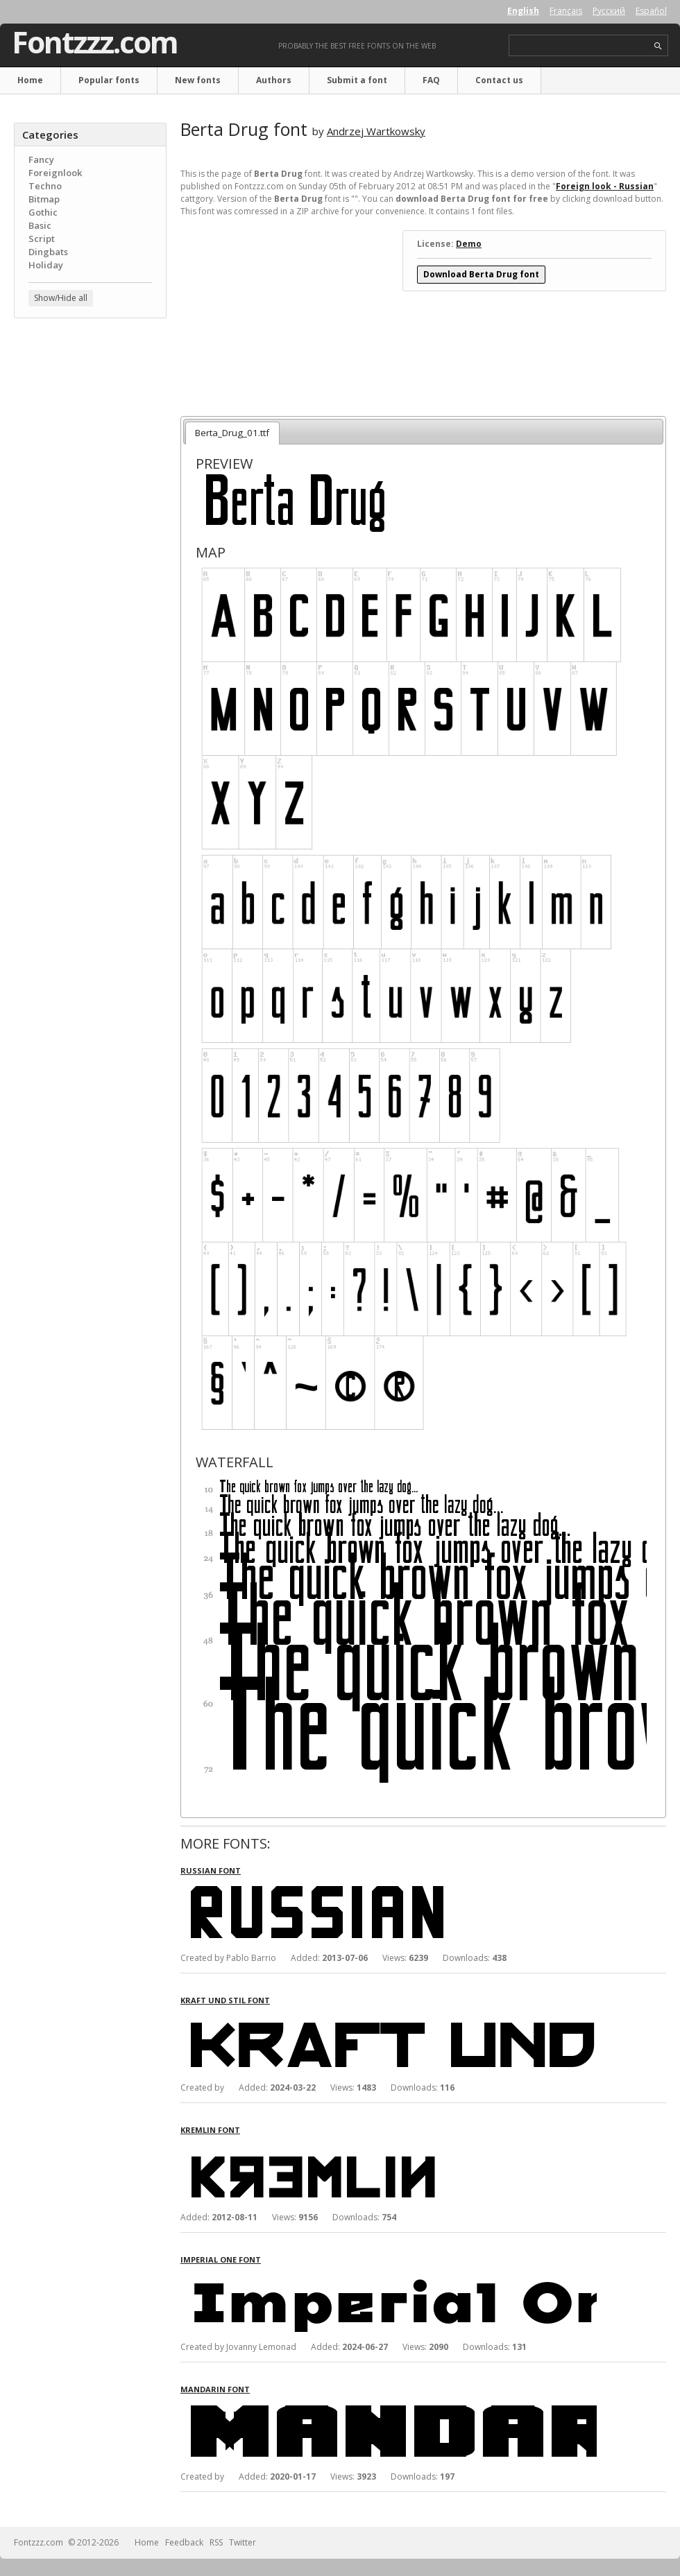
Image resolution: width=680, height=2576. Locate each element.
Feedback (184, 2542)
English (523, 11)
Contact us (499, 80)
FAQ (431, 80)
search (658, 46)
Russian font (210, 1870)
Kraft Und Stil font (225, 2000)
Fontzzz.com (95, 42)
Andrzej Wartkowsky (376, 131)
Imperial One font (220, 2259)
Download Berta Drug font (481, 274)
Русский (609, 11)
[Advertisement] (90, 412)
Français (566, 11)
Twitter (242, 2542)
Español (651, 11)
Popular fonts (108, 80)
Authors (273, 80)
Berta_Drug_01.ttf (232, 432)
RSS (216, 2542)
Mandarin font (215, 2389)
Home (30, 80)
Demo (469, 244)
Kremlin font (210, 2130)
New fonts (198, 80)
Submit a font (357, 80)
